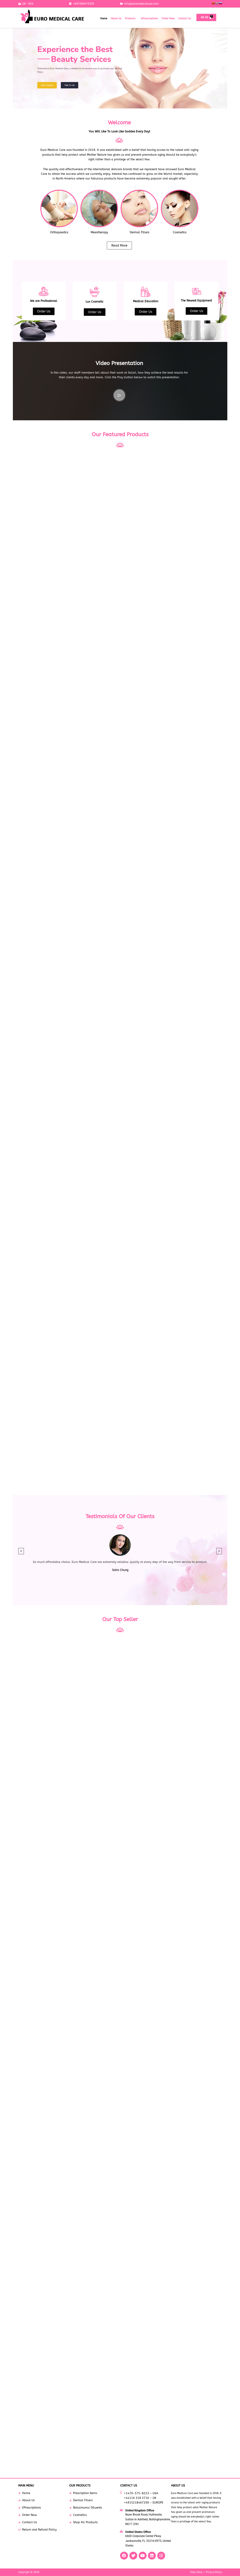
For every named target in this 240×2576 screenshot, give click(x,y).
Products (130, 18)
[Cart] (206, 17)
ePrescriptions (149, 18)
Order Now (168, 18)
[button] (131, 19)
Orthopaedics (59, 232)
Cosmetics (179, 232)
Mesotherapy (99, 232)
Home (103, 18)
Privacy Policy (214, 2572)
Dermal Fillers (139, 232)
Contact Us (184, 18)
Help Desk (196, 2572)
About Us (116, 18)
